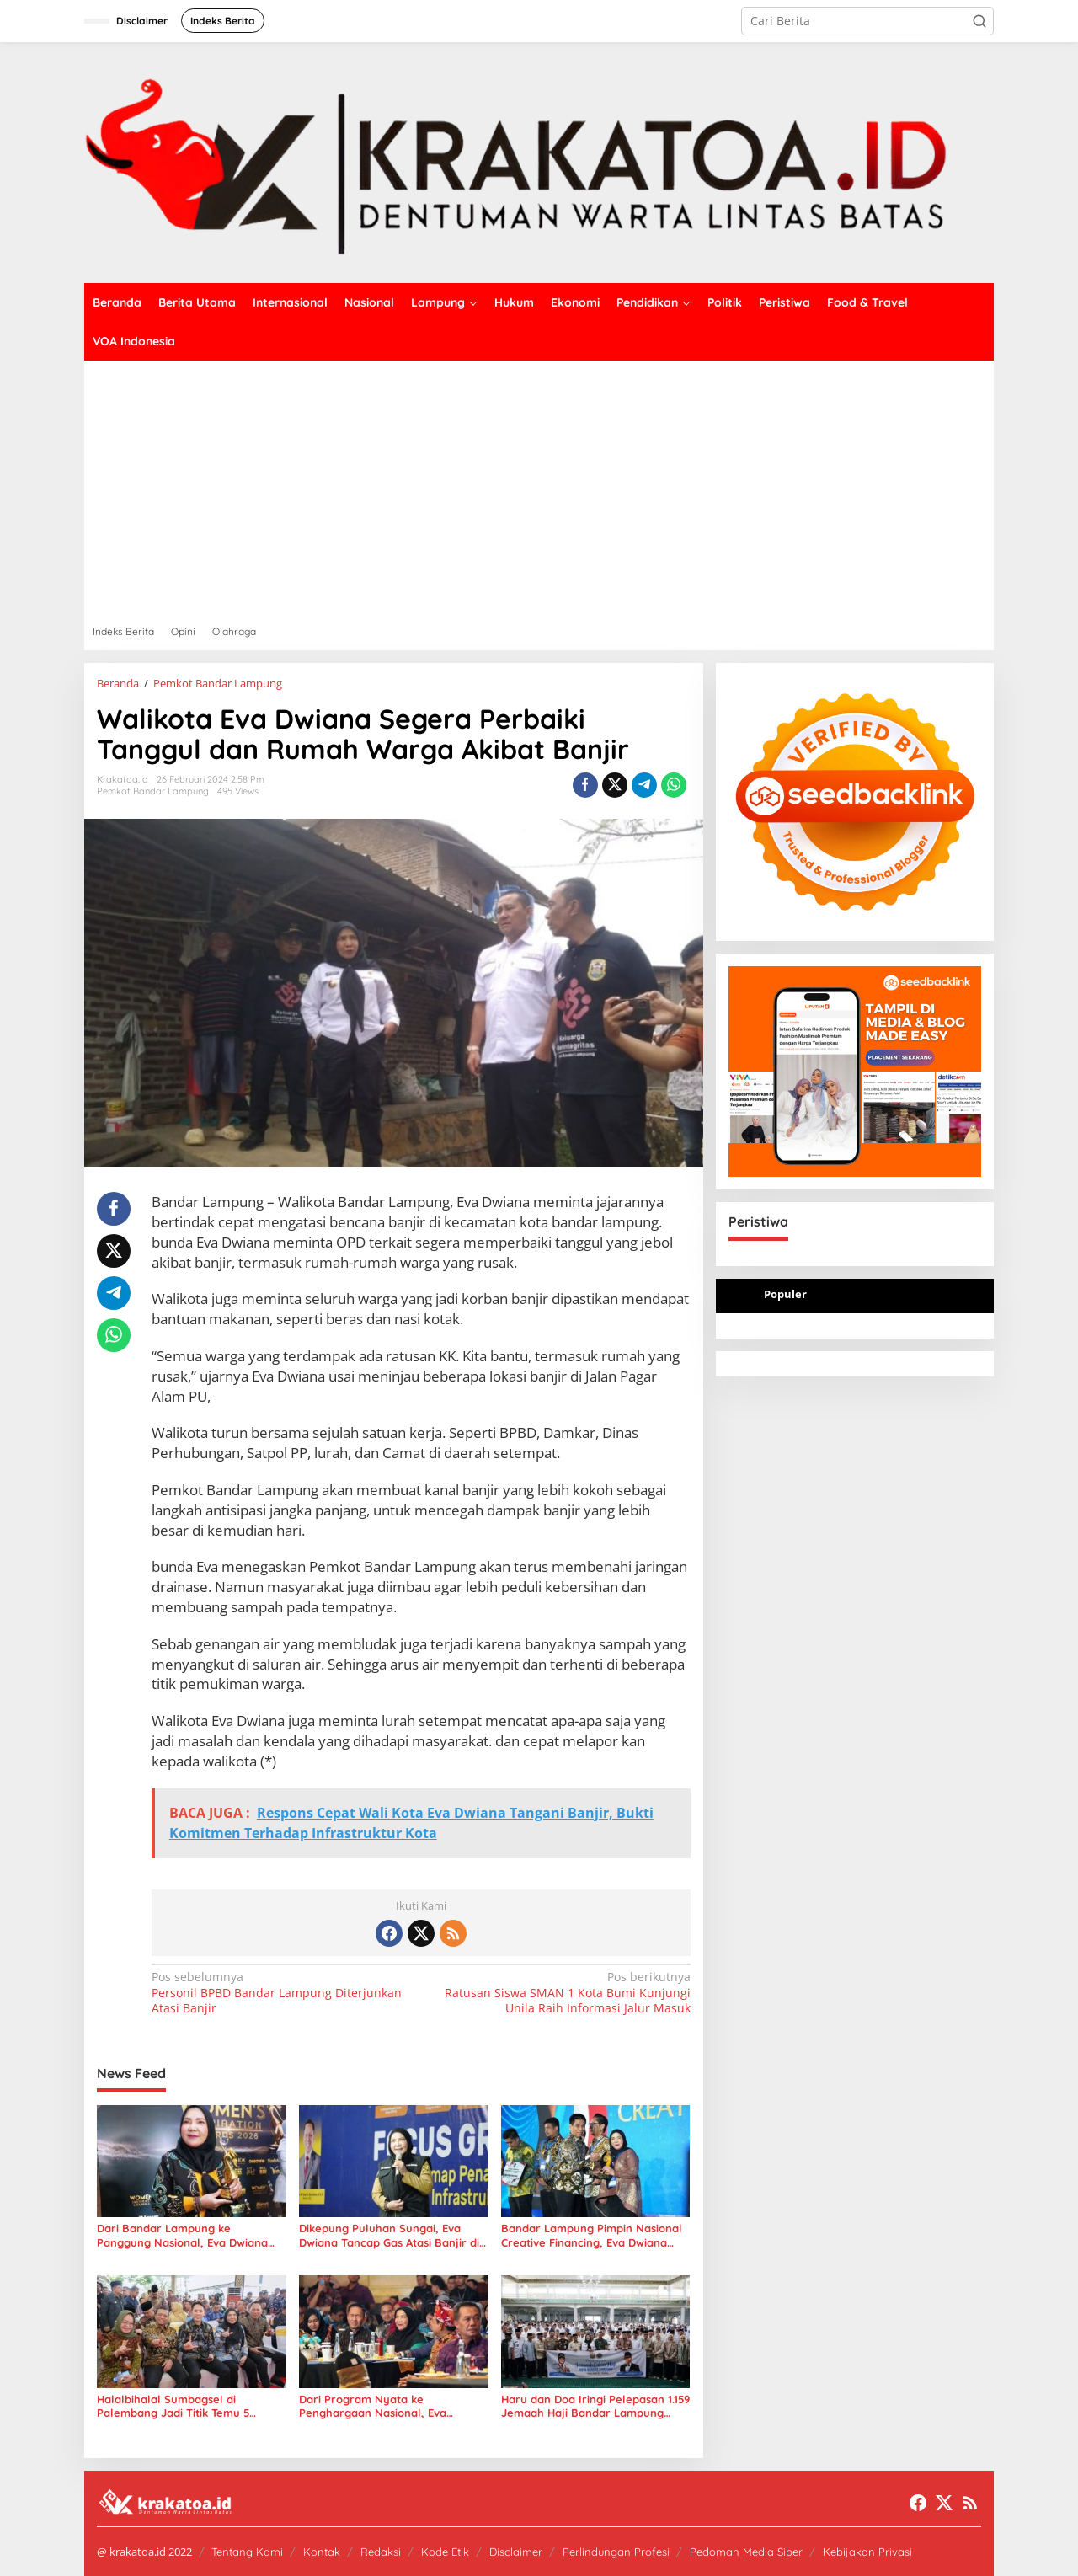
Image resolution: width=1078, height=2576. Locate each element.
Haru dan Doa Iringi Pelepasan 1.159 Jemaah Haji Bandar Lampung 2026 (595, 2406)
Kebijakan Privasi (867, 2551)
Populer (785, 1293)
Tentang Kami (247, 2551)
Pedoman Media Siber (746, 2551)
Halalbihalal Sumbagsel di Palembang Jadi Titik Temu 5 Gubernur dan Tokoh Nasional (176, 2406)
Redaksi (380, 2551)
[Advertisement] (539, 487)
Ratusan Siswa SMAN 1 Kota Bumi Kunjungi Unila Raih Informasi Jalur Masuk (560, 1992)
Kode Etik (445, 2551)
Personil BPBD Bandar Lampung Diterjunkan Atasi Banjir (281, 1992)
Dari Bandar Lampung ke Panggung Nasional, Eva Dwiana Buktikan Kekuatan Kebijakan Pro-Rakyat (188, 2235)
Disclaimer (515, 2551)
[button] (979, 21)
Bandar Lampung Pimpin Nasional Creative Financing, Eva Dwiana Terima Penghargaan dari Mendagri (591, 2235)
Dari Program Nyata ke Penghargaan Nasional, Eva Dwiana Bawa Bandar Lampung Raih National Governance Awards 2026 (390, 2406)
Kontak (321, 2551)
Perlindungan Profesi (616, 2551)
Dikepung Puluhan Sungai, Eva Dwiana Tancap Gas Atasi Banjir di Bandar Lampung (389, 2235)
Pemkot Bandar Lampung (153, 791)
